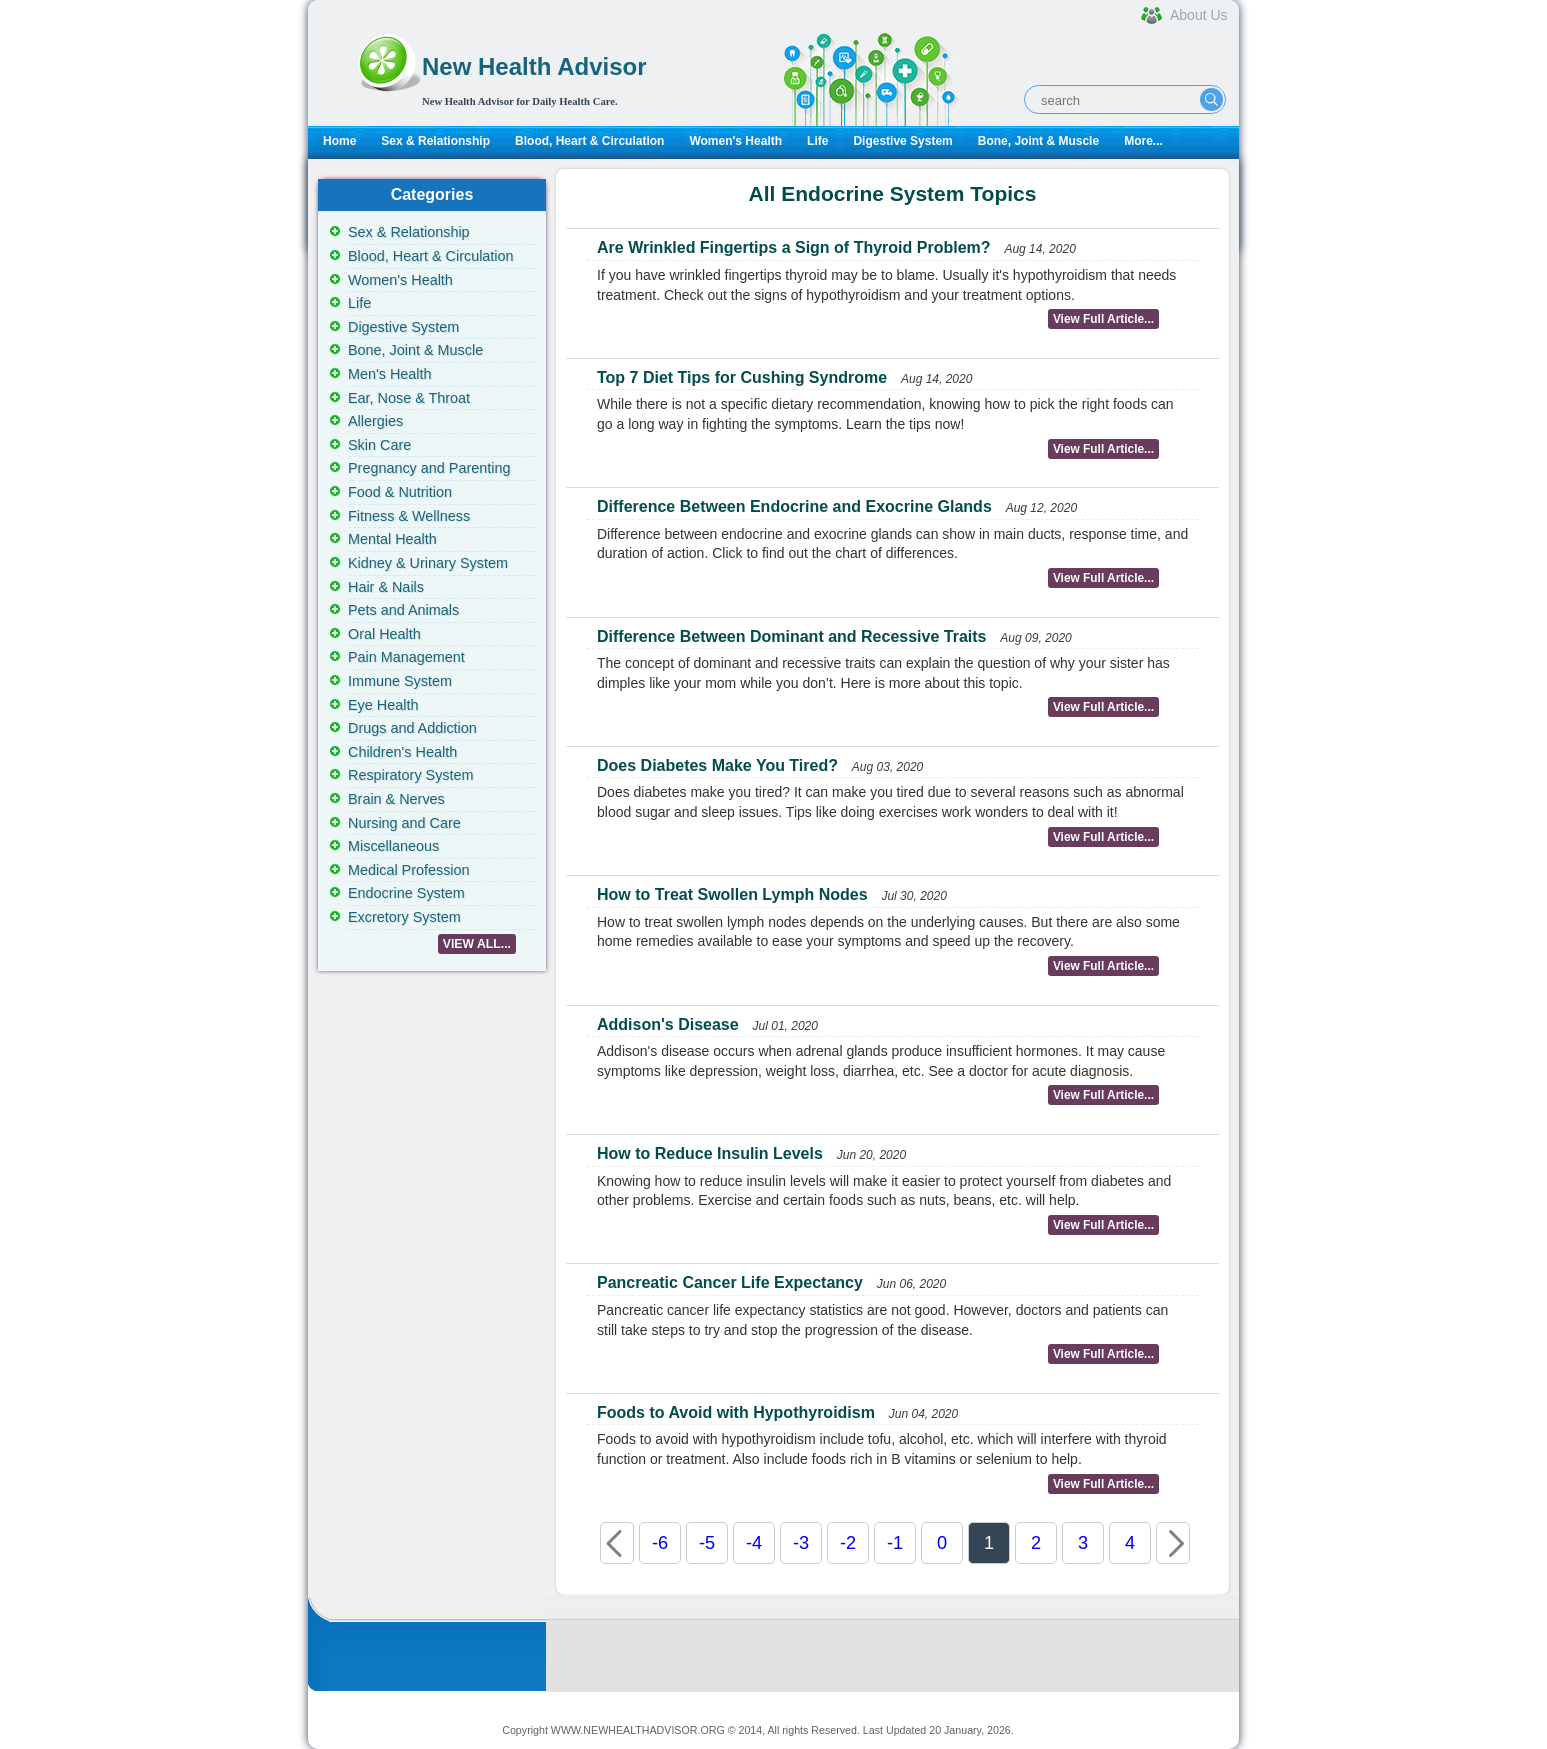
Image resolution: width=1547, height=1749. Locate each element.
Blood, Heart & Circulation (589, 141)
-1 (895, 1543)
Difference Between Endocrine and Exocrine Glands (794, 506)
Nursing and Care (404, 823)
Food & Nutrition (400, 492)
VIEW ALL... (477, 944)
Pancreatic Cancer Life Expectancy (730, 1282)
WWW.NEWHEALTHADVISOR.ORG (638, 1730)
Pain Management (406, 657)
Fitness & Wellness (409, 516)
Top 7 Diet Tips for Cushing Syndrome (742, 377)
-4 (754, 1543)
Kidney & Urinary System (428, 563)
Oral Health (384, 634)
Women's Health (735, 141)
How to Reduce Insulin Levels (710, 1153)
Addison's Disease (668, 1024)
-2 (848, 1543)
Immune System (400, 681)
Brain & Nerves (396, 799)
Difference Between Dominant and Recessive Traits (791, 636)
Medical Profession (409, 870)
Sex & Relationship (435, 141)
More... (1143, 141)
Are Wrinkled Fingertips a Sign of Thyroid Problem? (794, 247)
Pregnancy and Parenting (429, 468)
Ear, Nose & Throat (409, 398)
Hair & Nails (386, 587)
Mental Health (392, 539)
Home (339, 141)
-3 (801, 1543)
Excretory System (404, 917)
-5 (707, 1543)
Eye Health (383, 705)
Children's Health (402, 752)
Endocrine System (406, 893)
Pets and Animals (403, 610)
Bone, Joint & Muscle (1038, 141)
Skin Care (379, 445)
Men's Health (390, 374)
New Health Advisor (534, 66)
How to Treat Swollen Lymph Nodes (732, 894)
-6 (660, 1543)
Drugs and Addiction (412, 728)
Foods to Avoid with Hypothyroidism (736, 1412)
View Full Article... (1103, 319)
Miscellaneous (393, 846)
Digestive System (902, 141)
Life (817, 141)
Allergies (375, 421)
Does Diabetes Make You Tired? (717, 765)
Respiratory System (411, 775)
